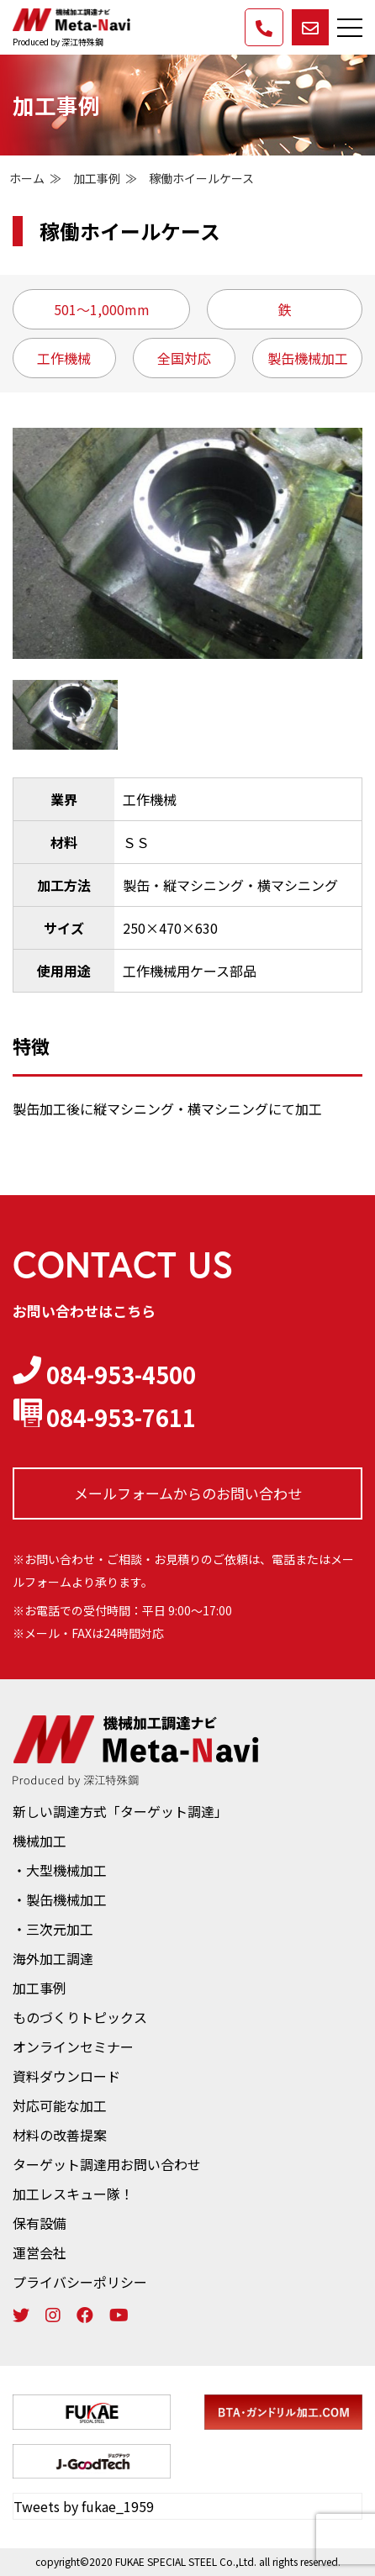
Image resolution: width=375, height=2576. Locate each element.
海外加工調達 (53, 1958)
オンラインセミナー (73, 2046)
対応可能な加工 (60, 2105)
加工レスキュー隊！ (73, 2194)
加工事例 (96, 178)
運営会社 (39, 2252)
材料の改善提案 (60, 2135)
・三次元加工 (53, 1929)
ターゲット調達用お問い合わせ (107, 2164)
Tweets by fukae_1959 (83, 2506)
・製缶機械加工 (60, 1899)
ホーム (27, 178)
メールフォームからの (188, 1493)
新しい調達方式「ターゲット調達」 (120, 1811)
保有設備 (39, 2223)
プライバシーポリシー (80, 2282)
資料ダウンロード (66, 2076)
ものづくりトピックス (80, 2017)
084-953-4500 (104, 1374)
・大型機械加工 (60, 1870)
